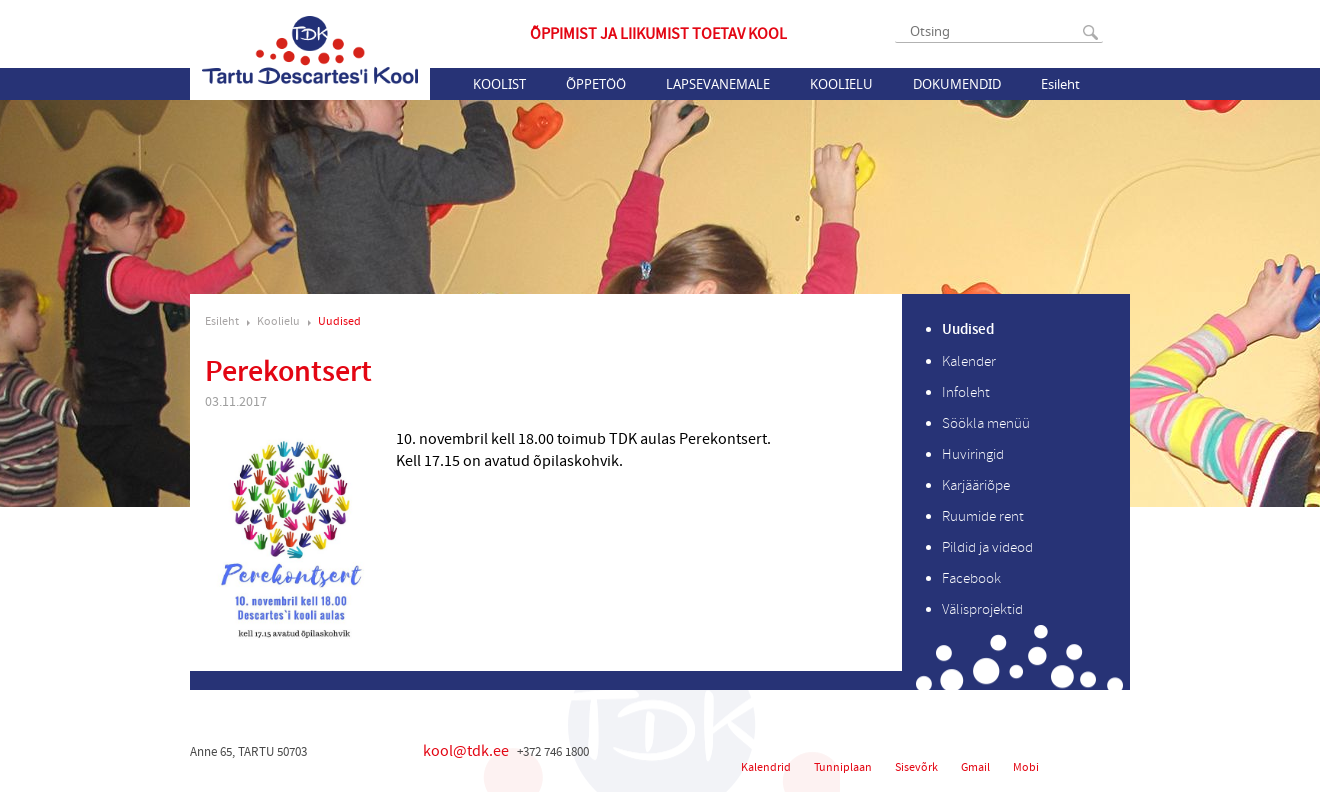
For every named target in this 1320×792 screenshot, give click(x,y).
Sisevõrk (916, 767)
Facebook (971, 578)
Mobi (1026, 767)
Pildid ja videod (987, 547)
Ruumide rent (983, 516)
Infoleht (966, 392)
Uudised (339, 321)
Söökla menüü (986, 423)
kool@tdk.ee (466, 751)
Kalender (969, 361)
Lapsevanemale (718, 84)
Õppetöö (596, 84)
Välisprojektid (982, 609)
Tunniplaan (843, 767)
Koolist (499, 84)
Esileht (1060, 84)
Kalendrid (766, 767)
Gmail (975, 767)
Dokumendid (957, 84)
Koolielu (841, 84)
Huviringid (973, 454)
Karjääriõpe (976, 485)
